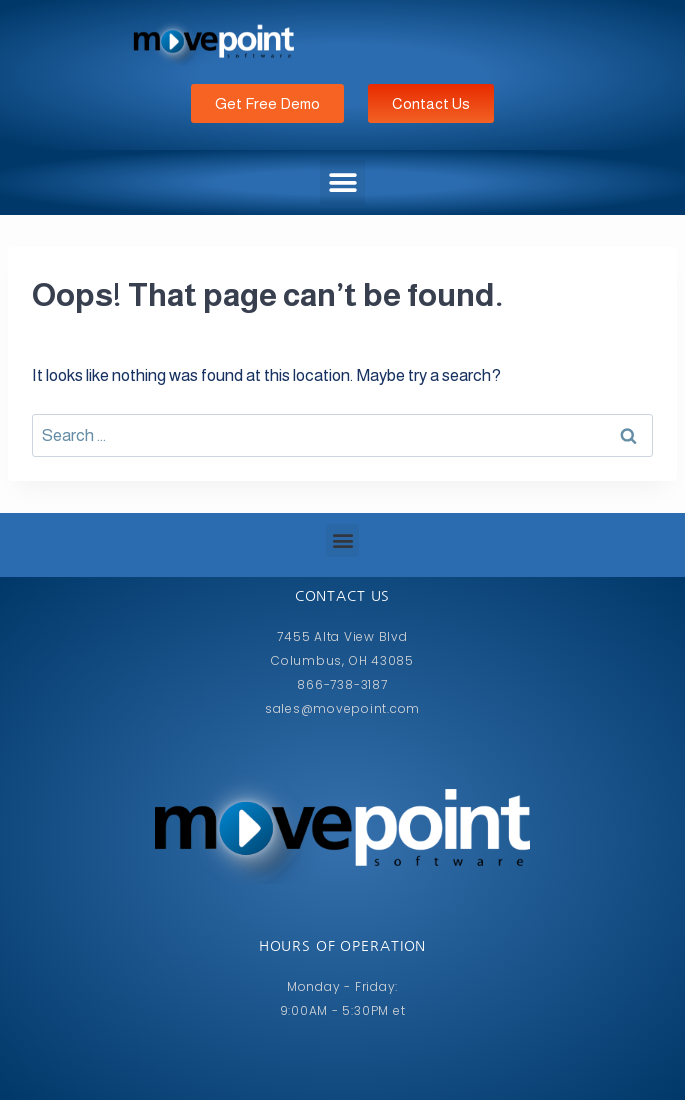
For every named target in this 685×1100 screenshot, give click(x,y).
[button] (342, 182)
